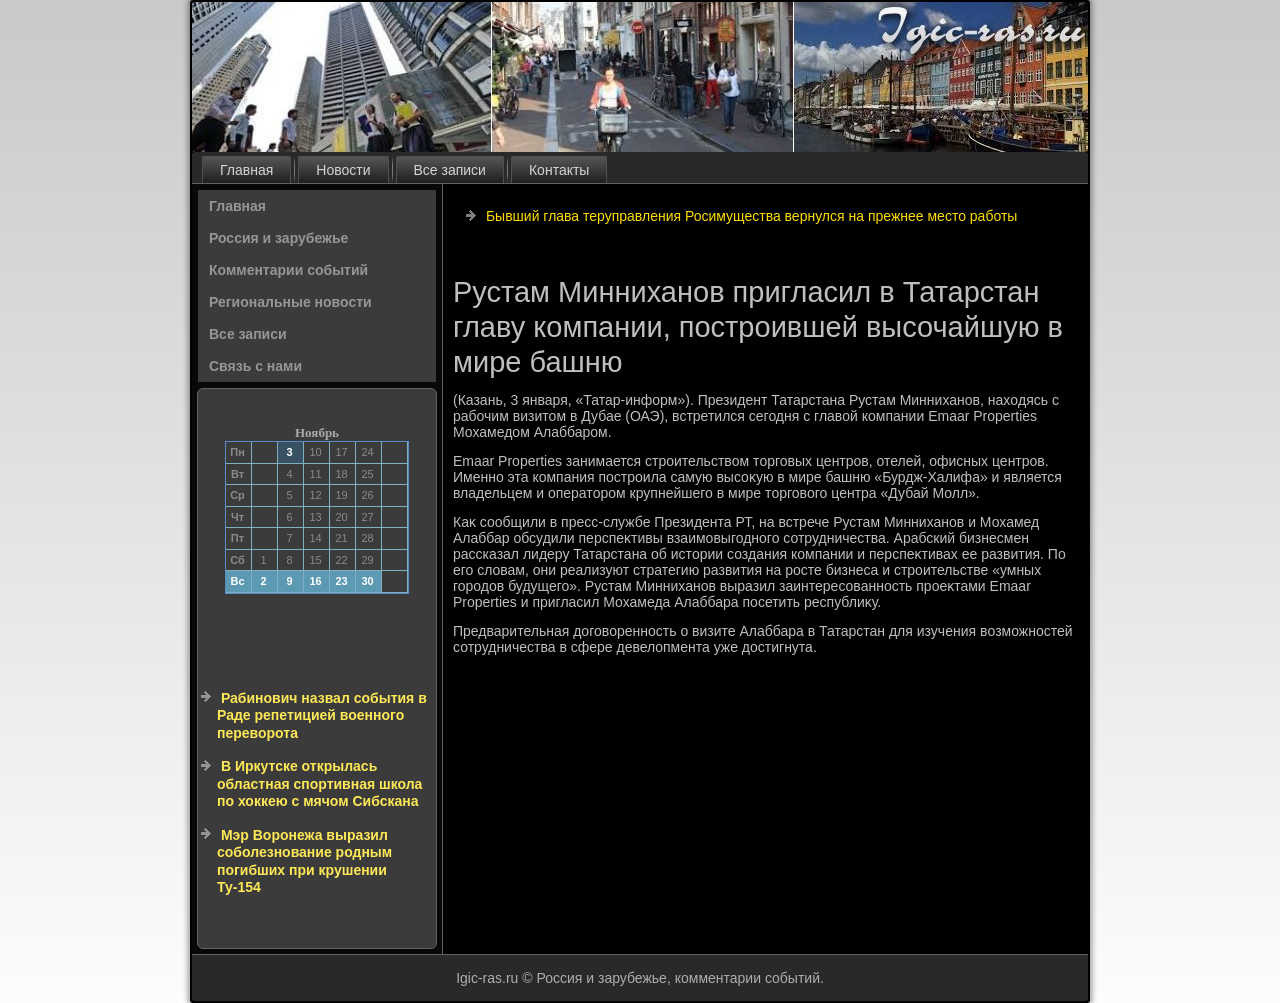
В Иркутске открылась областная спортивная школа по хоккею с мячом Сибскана (319, 783)
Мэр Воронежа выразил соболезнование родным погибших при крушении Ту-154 (304, 861)
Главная (246, 170)
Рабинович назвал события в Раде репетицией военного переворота (322, 715)
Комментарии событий (288, 270)
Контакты (559, 170)
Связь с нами (255, 366)
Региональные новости (290, 302)
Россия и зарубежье (278, 238)
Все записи (450, 170)
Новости (343, 170)
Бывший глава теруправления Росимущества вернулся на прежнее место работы (751, 216)
